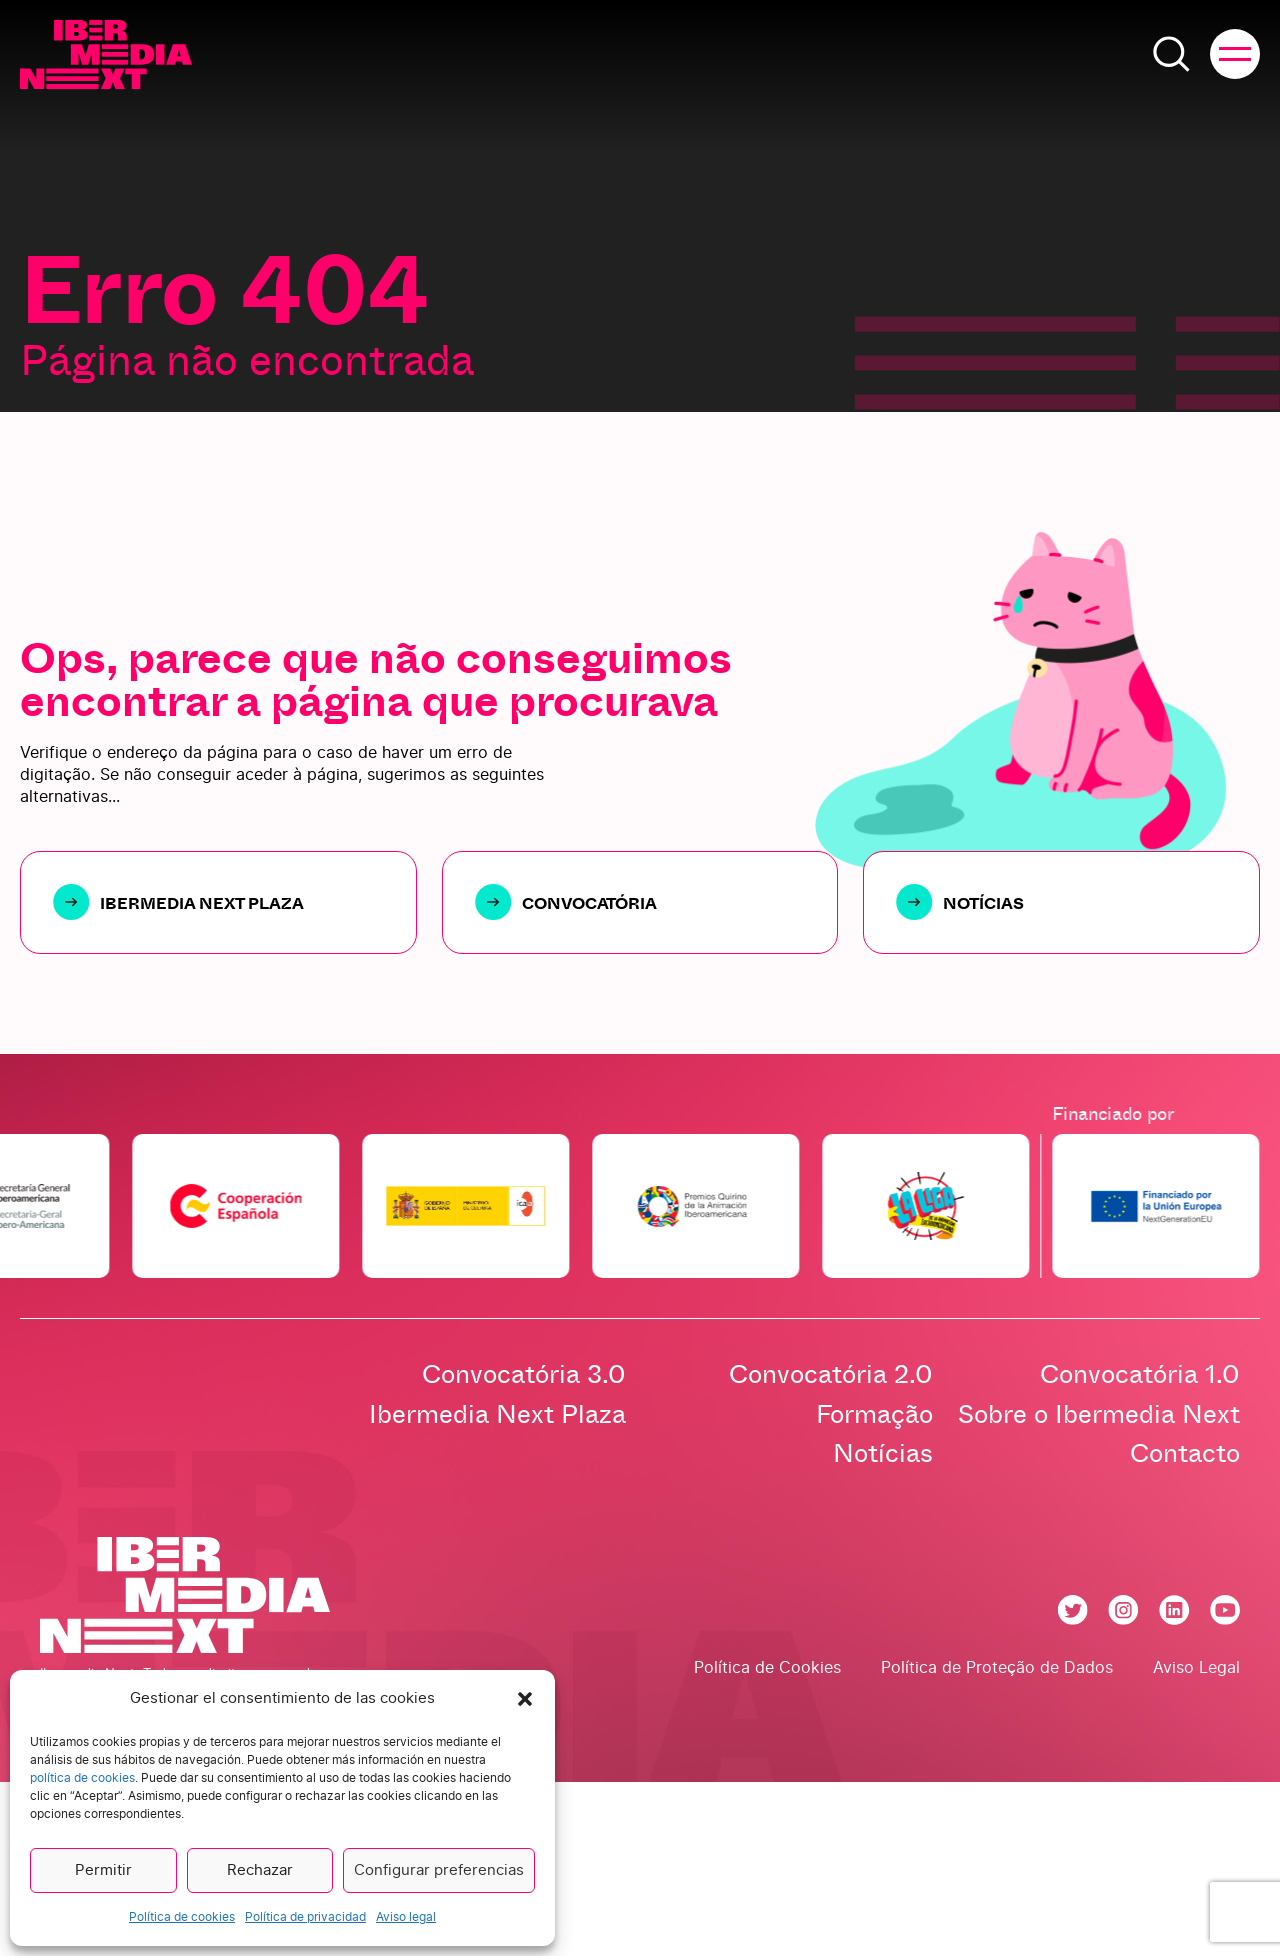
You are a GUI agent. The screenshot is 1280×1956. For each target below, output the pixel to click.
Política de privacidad (305, 1917)
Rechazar (260, 1870)
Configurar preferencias (439, 1870)
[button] (525, 1699)
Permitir (103, 1870)
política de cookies (82, 1778)
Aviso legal (406, 1917)
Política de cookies (182, 1917)
